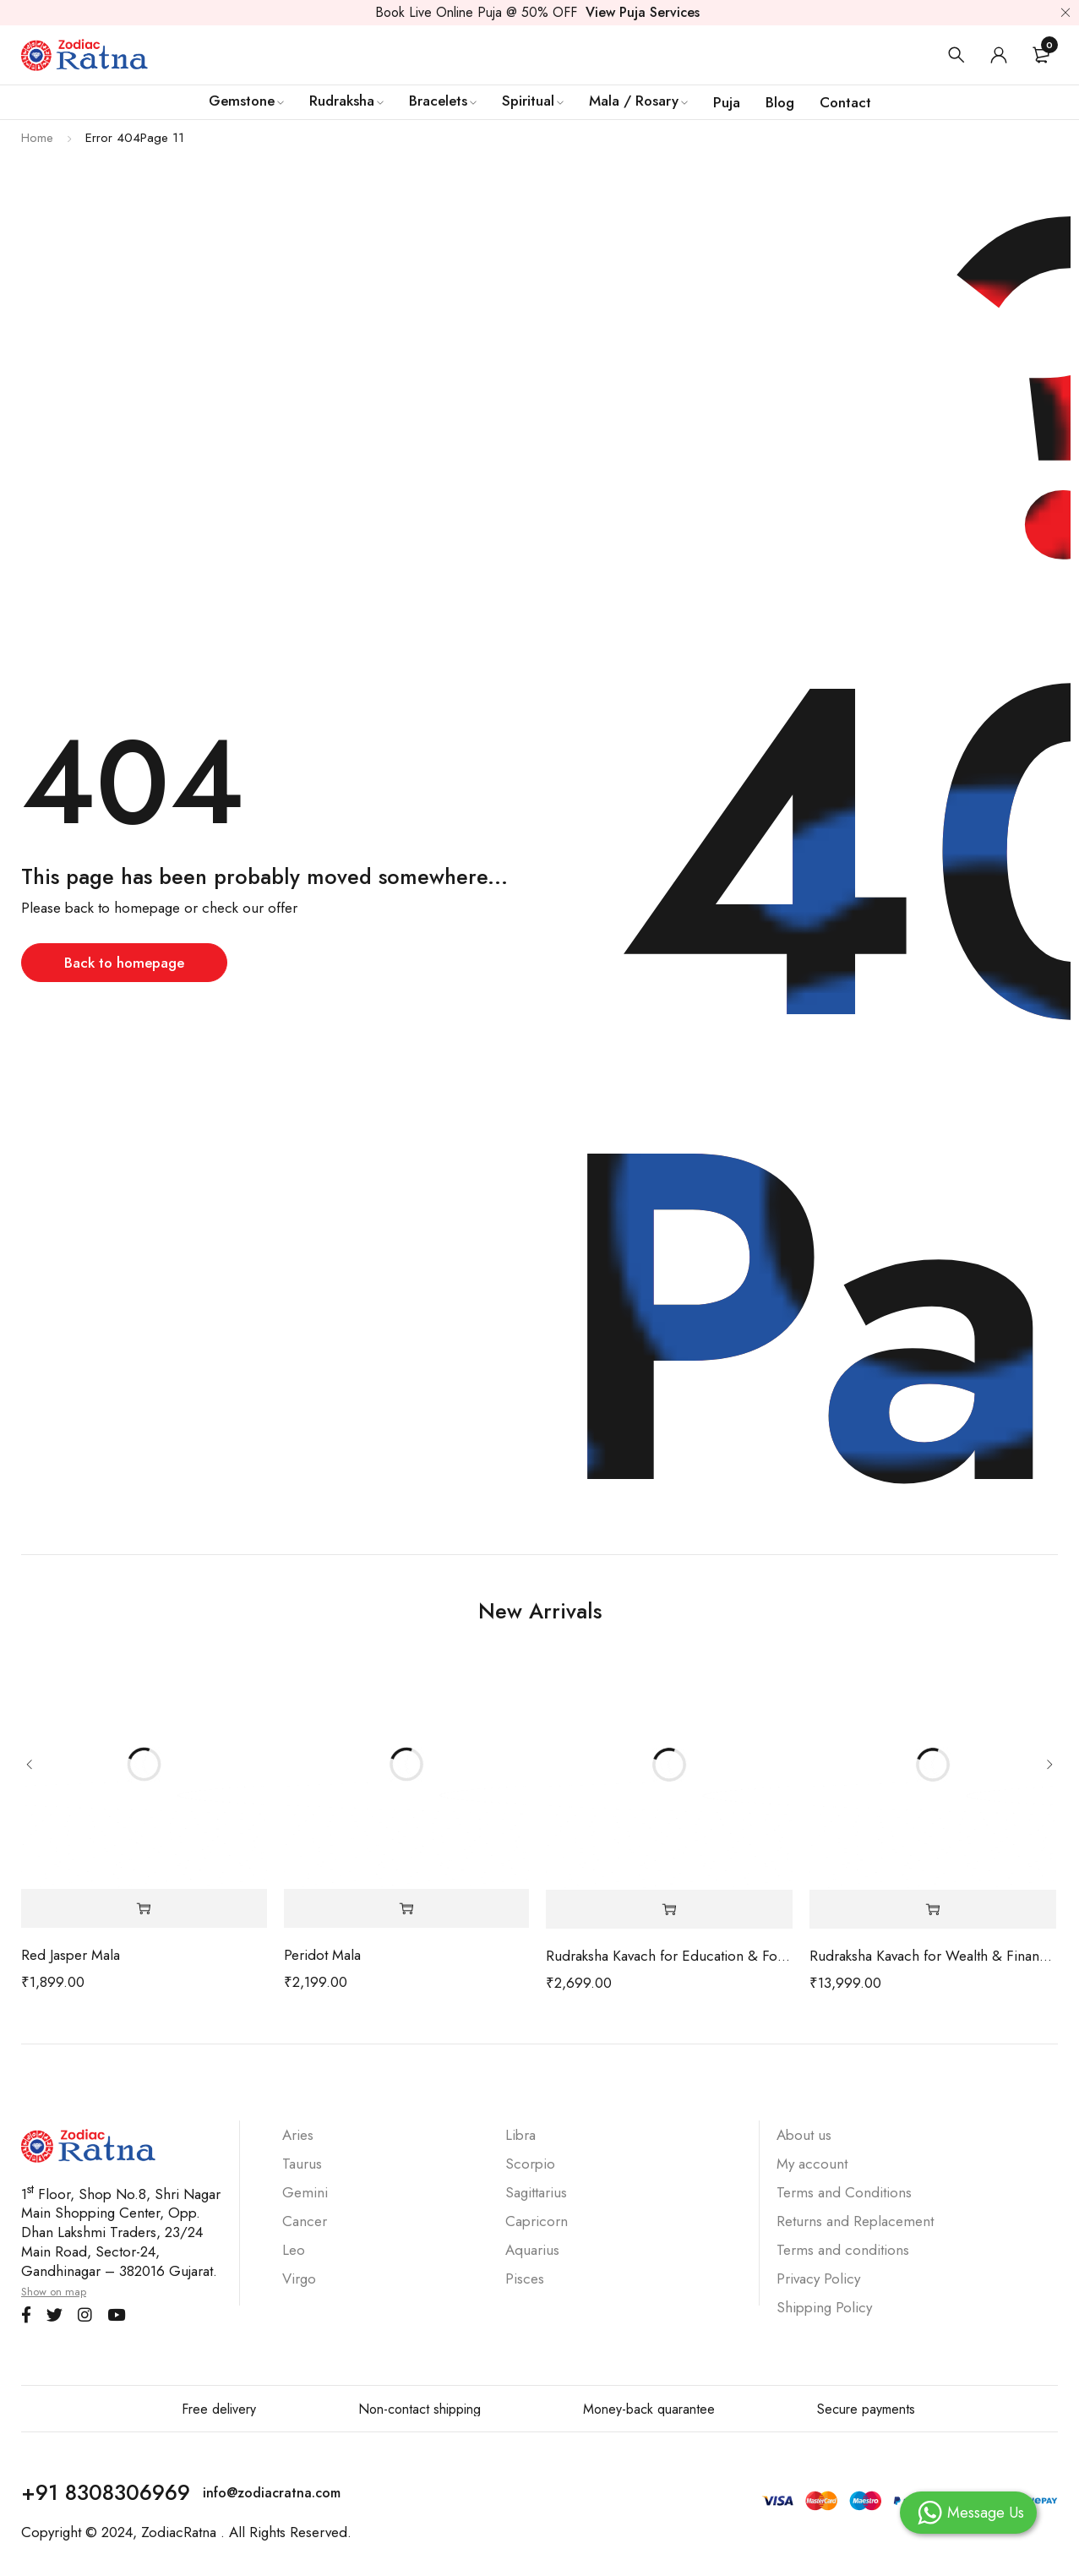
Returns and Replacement (857, 2221)
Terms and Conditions (844, 2192)
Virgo (299, 2278)
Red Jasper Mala (70, 1955)
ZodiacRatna (178, 2532)
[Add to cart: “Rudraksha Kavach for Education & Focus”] (669, 1909)
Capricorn (536, 2221)
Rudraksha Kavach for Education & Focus (669, 1956)
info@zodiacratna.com (272, 2492)
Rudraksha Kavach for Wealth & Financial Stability (932, 1956)
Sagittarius (536, 2192)
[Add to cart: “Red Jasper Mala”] (144, 1909)
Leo (293, 2250)
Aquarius (532, 2250)
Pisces (524, 2278)
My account (812, 2163)
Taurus (302, 2163)
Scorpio (530, 2163)
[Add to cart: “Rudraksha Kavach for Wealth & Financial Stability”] (932, 1909)
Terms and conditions (843, 2250)
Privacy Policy (818, 2278)
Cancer (304, 2221)
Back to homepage (124, 962)
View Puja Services (643, 12)
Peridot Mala (322, 1955)
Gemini (305, 2192)
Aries (297, 2135)
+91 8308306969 (105, 2492)
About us (804, 2135)
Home (37, 137)
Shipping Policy (824, 2307)
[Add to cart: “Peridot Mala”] (407, 1909)
